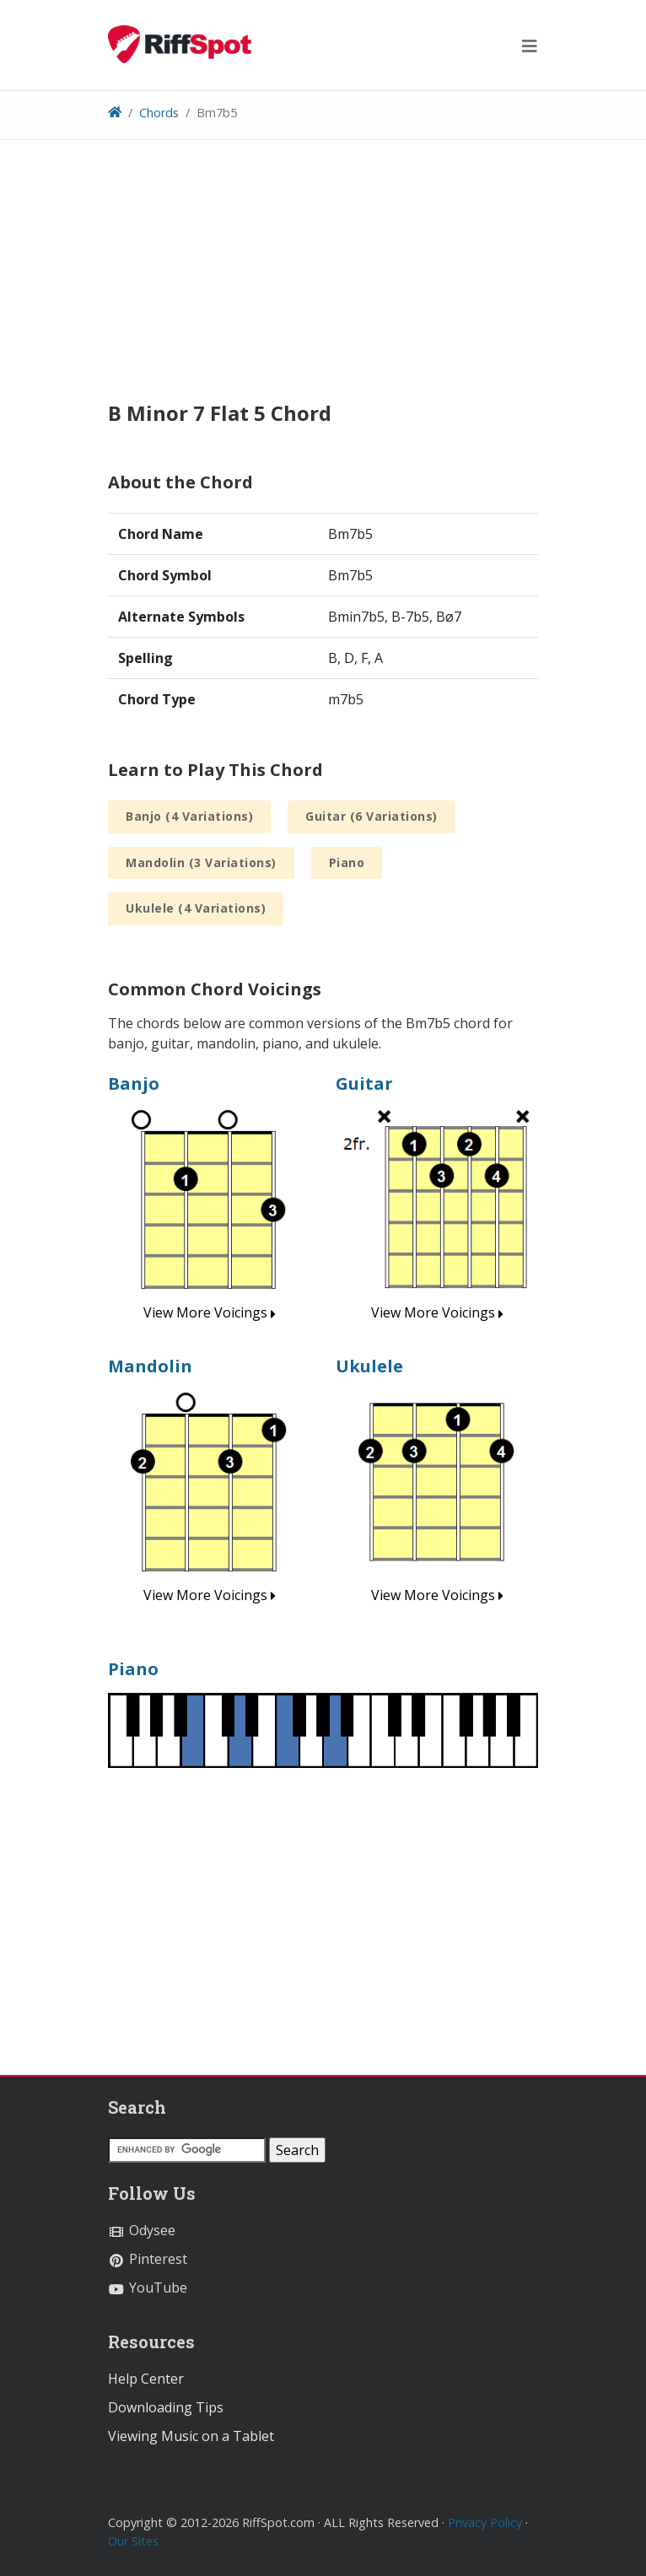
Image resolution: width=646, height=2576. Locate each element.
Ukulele (369, 1366)
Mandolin (150, 1366)
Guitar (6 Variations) (371, 816)
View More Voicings (209, 1312)
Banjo (133, 1083)
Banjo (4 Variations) (189, 816)
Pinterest (147, 2259)
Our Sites (133, 2541)
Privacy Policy (485, 2522)
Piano (347, 862)
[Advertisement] (323, 283)
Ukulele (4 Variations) (196, 908)
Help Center (146, 2378)
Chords (159, 113)
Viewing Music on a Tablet (191, 2436)
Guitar (364, 1083)
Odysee (141, 2230)
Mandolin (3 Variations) (201, 862)
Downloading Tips (165, 2407)
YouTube (147, 2287)
